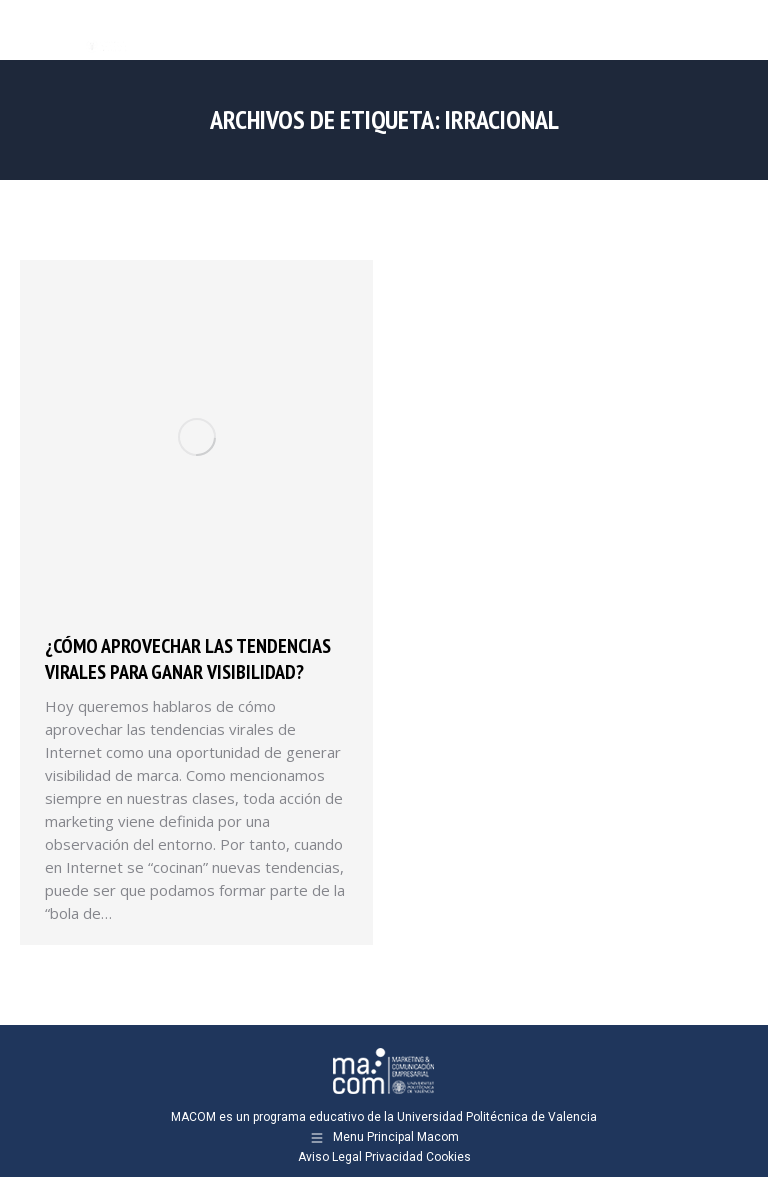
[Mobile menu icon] (736, 30)
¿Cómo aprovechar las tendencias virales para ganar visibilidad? (188, 659)
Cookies (448, 1157)
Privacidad (394, 1157)
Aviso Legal (330, 1157)
